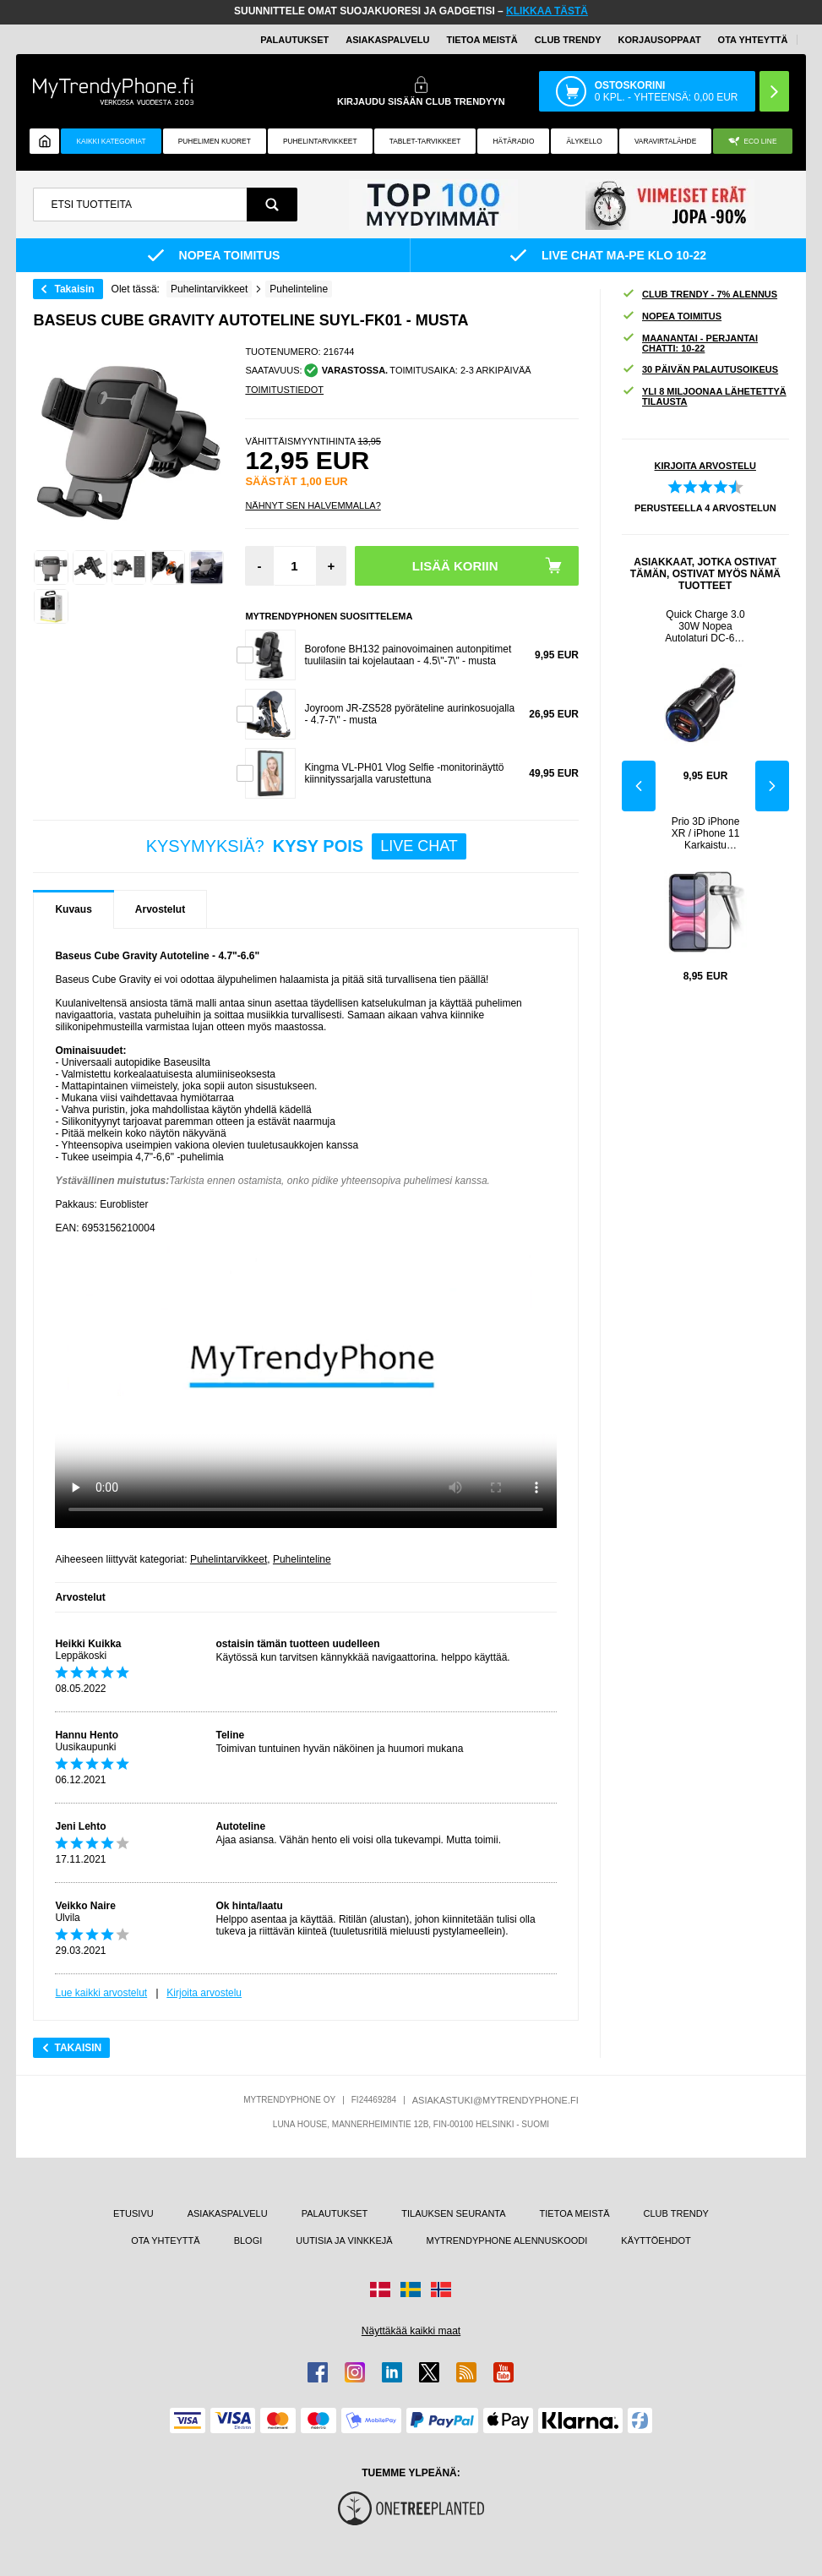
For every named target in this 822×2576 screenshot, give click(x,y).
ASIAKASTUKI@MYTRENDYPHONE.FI (495, 2100)
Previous (639, 786)
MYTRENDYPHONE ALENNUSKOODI (507, 2240)
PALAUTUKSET (294, 40)
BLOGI (248, 2240)
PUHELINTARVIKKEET (320, 141)
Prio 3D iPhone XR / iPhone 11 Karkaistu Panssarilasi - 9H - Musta (705, 833)
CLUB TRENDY (676, 2213)
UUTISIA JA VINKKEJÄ (344, 2240)
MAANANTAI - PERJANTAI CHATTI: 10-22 (690, 343)
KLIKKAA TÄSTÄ (547, 11)
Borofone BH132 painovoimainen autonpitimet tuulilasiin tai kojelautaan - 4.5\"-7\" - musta (407, 655)
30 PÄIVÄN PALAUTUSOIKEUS (700, 369)
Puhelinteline (302, 1559)
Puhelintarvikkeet (228, 1559)
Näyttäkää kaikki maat (411, 2331)
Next (772, 786)
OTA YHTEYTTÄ (753, 40)
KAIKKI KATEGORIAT (111, 141)
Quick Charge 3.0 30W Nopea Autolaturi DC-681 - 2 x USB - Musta (705, 626)
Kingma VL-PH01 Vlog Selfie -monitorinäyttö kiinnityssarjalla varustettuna (404, 773)
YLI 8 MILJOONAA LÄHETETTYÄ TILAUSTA (704, 396)
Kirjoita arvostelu (204, 1993)
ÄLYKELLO (584, 141)
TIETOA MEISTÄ (481, 40)
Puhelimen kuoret (214, 141)
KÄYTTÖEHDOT (656, 2240)
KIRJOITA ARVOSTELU (705, 466)
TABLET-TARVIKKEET (425, 141)
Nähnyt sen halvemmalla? (312, 505)
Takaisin (74, 289)
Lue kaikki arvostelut (101, 1993)
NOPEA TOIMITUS (671, 316)
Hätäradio (514, 141)
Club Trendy (568, 40)
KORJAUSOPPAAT (659, 40)
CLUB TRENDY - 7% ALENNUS (699, 294)
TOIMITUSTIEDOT (284, 390)
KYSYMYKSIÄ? (306, 846)
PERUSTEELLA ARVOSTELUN (705, 508)
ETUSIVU (133, 2213)
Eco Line (752, 141)
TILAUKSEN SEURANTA (453, 2213)
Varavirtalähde (665, 141)
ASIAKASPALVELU (387, 40)
